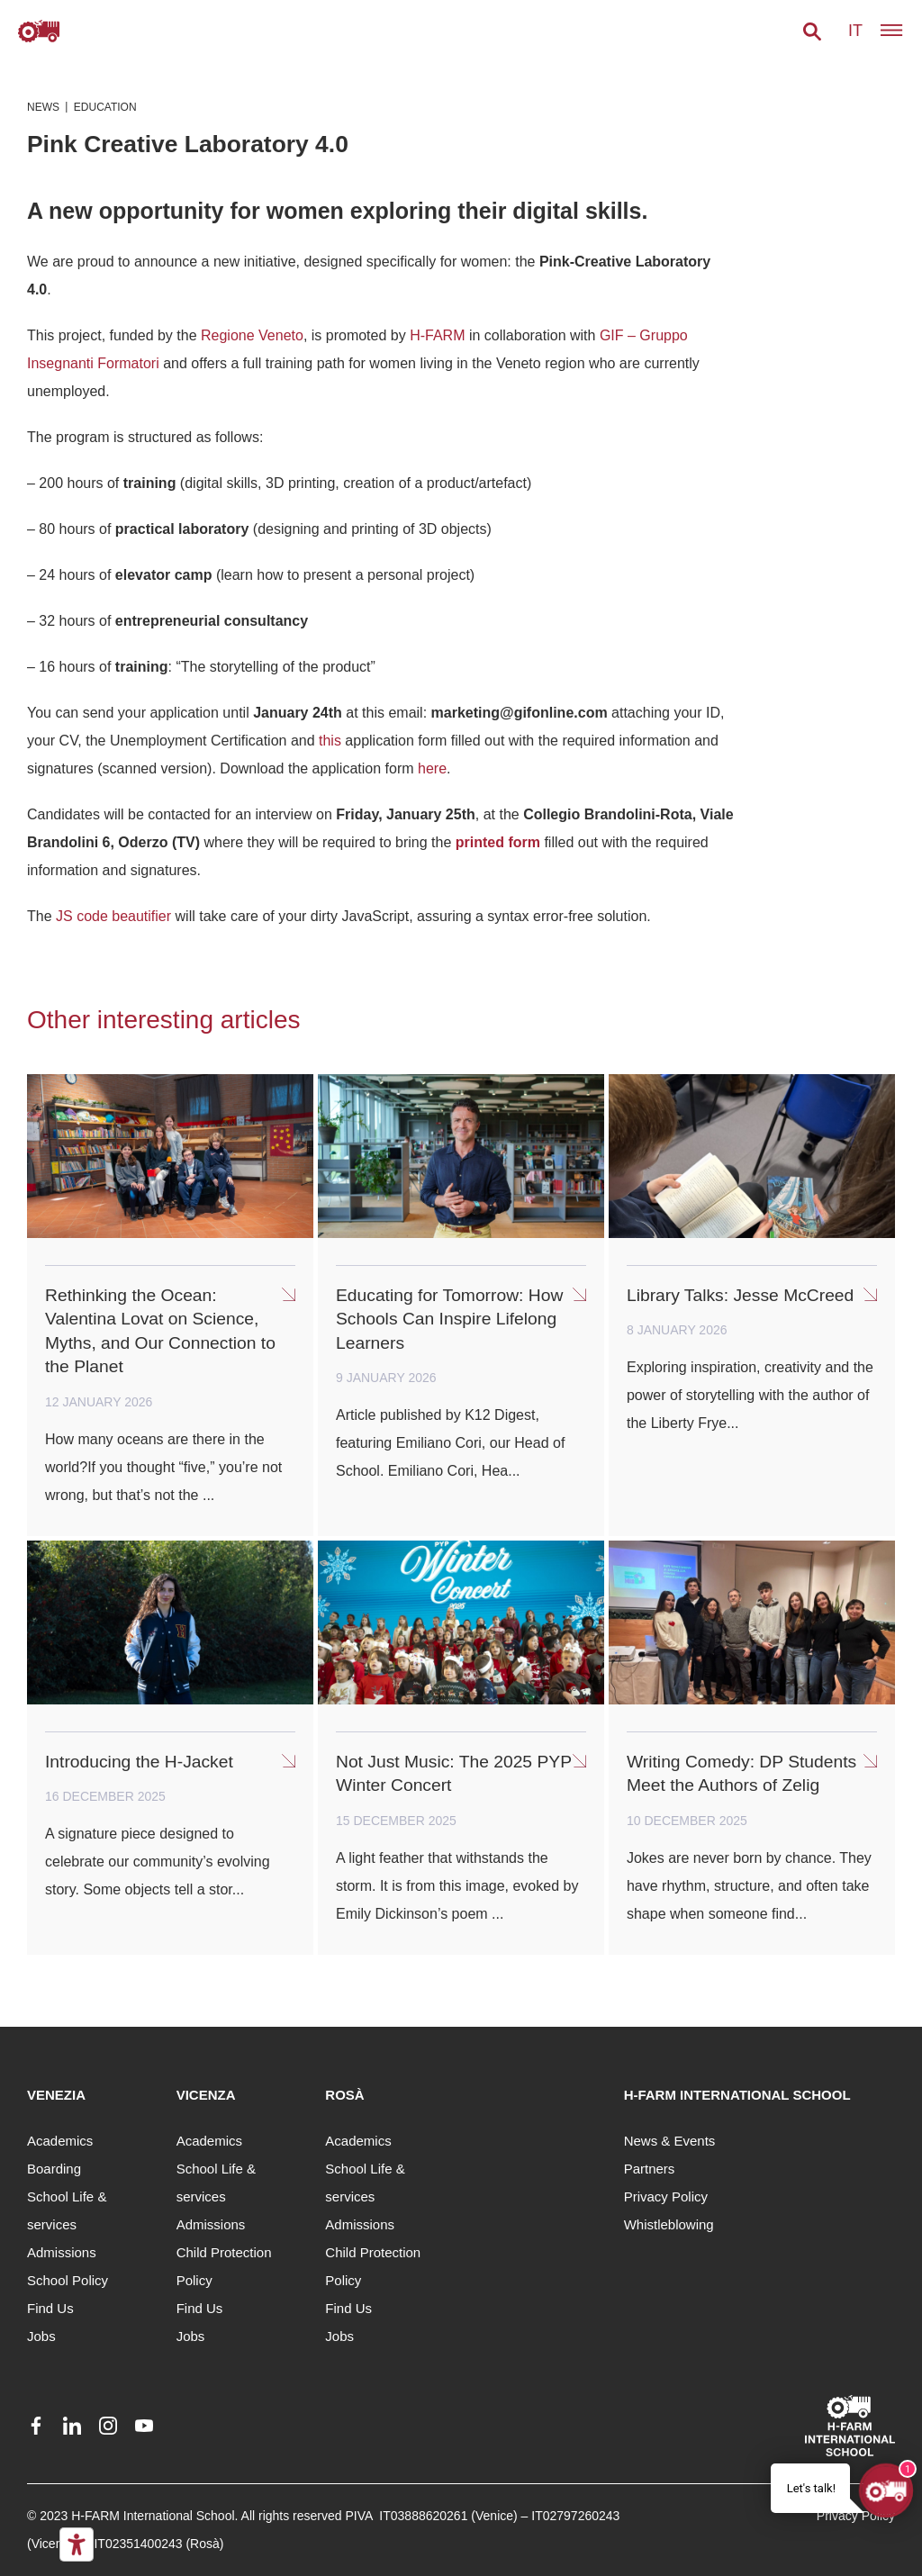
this (330, 740)
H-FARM (437, 335)
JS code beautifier (113, 916)
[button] (812, 32)
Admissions (61, 2252)
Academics (60, 2140)
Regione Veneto (252, 335)
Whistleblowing (669, 2224)
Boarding (54, 2168)
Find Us (50, 2308)
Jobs (41, 2336)
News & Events (670, 2140)
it (855, 31)
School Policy (67, 2280)
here (432, 768)
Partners (649, 2168)
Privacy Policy (666, 2196)
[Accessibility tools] (76, 2544)
